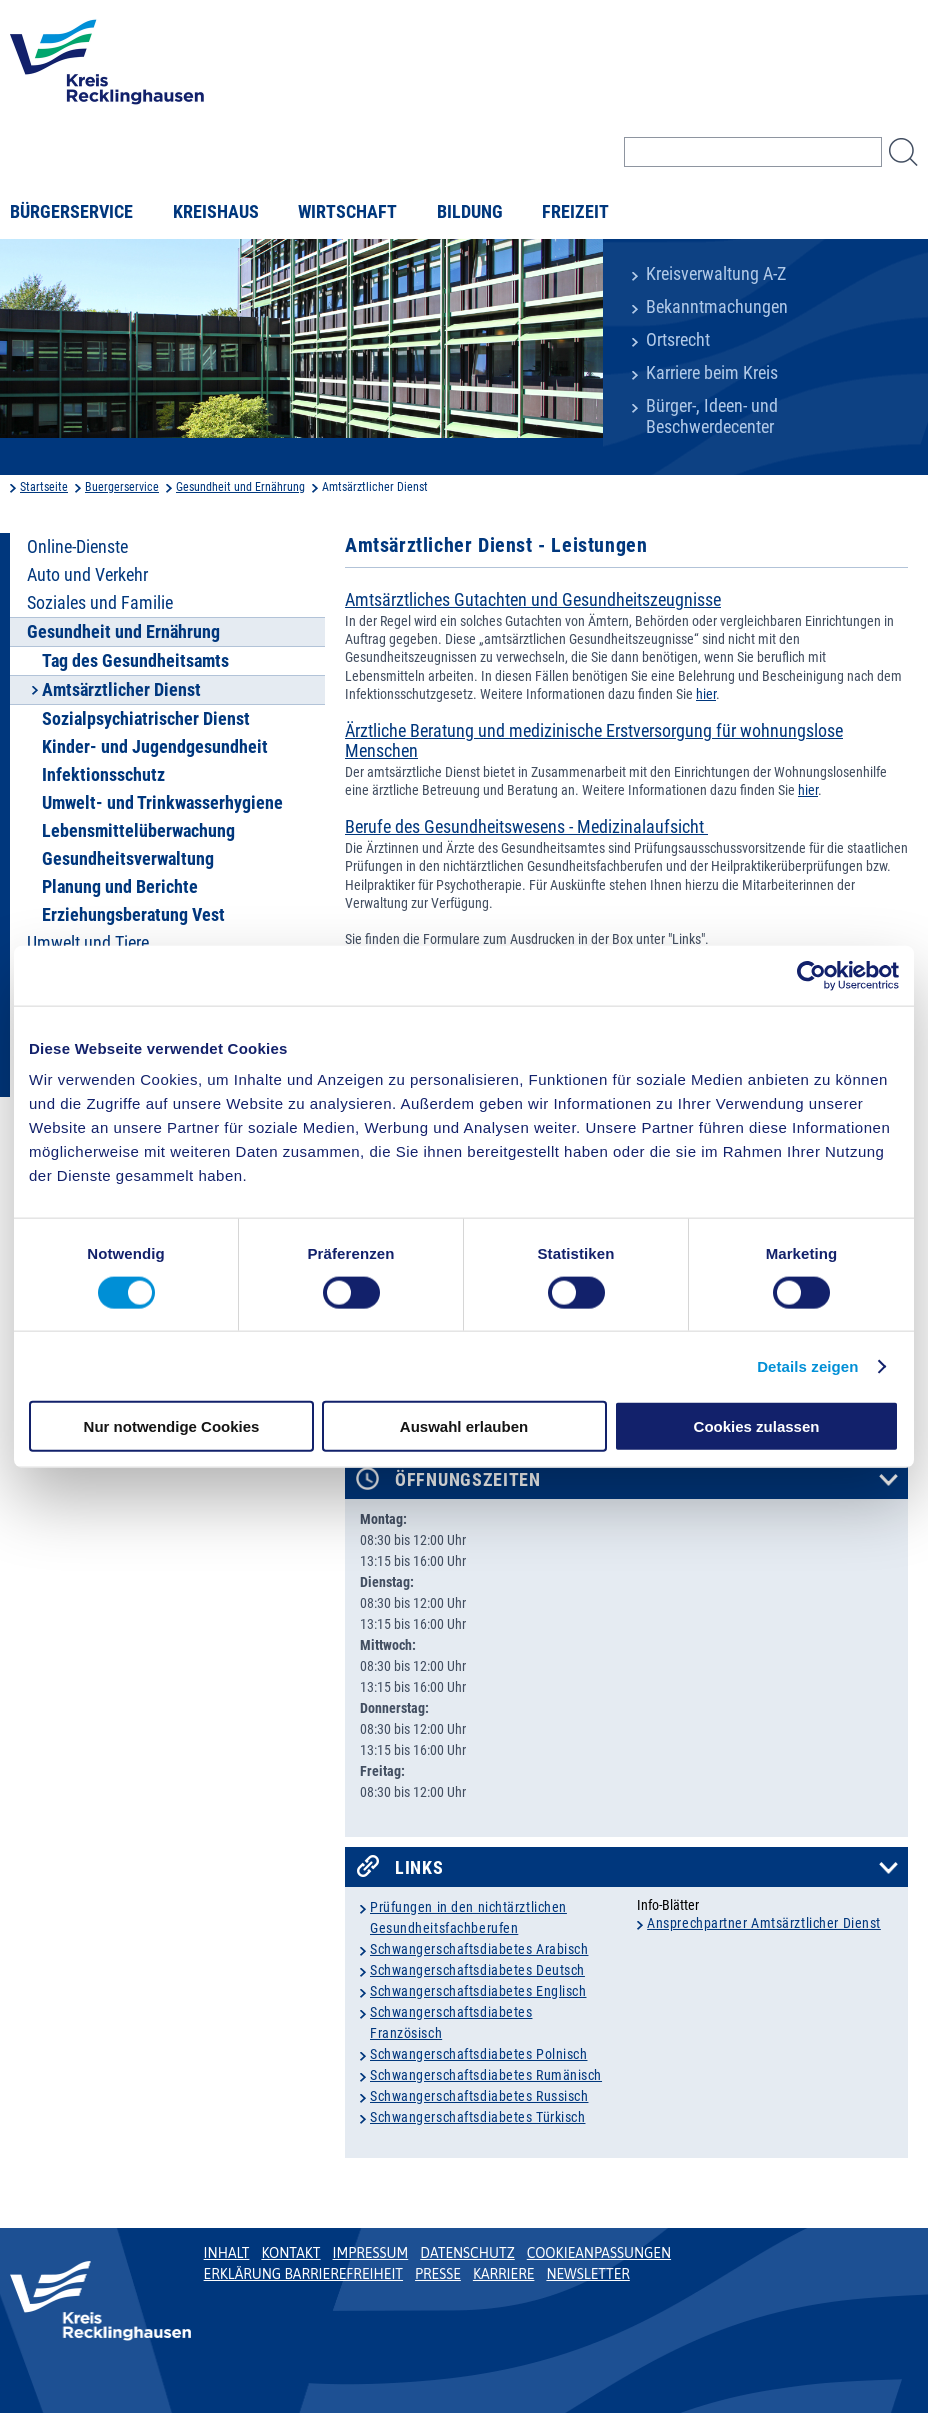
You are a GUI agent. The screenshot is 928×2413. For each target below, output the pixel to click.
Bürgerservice (71, 212)
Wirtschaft (347, 212)
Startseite (44, 487)
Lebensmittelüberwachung (138, 831)
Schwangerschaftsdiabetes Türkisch (477, 2117)
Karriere (504, 2274)
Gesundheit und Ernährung (240, 487)
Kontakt (290, 2253)
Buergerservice (122, 487)
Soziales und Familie (100, 603)
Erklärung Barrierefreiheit (303, 2274)
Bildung (470, 212)
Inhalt (227, 2253)
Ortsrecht (678, 340)
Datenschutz (467, 2253)
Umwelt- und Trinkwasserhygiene (162, 803)
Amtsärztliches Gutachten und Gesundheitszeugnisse (533, 600)
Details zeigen (807, 1365)
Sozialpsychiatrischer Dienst (146, 719)
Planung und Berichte (120, 887)
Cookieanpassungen (599, 2253)
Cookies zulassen (757, 1426)
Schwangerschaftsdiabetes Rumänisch (486, 2075)
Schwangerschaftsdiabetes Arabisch (479, 1949)
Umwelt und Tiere (88, 943)
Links (419, 1868)
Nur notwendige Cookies (172, 1426)
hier (706, 694)
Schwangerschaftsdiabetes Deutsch (477, 1970)
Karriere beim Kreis (712, 373)
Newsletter (587, 2274)
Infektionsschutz (103, 775)
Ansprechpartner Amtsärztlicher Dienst (764, 1923)
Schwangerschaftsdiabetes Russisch (479, 2096)
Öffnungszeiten (468, 1480)
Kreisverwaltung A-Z (716, 274)
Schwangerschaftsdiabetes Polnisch (478, 2054)
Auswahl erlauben (464, 1426)
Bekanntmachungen (717, 307)
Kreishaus (216, 212)
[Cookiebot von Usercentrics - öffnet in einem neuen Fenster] (811, 975)
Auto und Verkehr (87, 575)
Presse (438, 2274)
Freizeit (575, 212)
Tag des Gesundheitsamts (135, 661)
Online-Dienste (77, 547)
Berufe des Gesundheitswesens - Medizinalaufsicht (526, 827)
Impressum (371, 2253)
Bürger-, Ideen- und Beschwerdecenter (712, 416)
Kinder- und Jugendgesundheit (155, 747)
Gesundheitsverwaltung (128, 859)
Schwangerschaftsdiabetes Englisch (478, 1991)
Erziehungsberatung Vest (133, 915)
